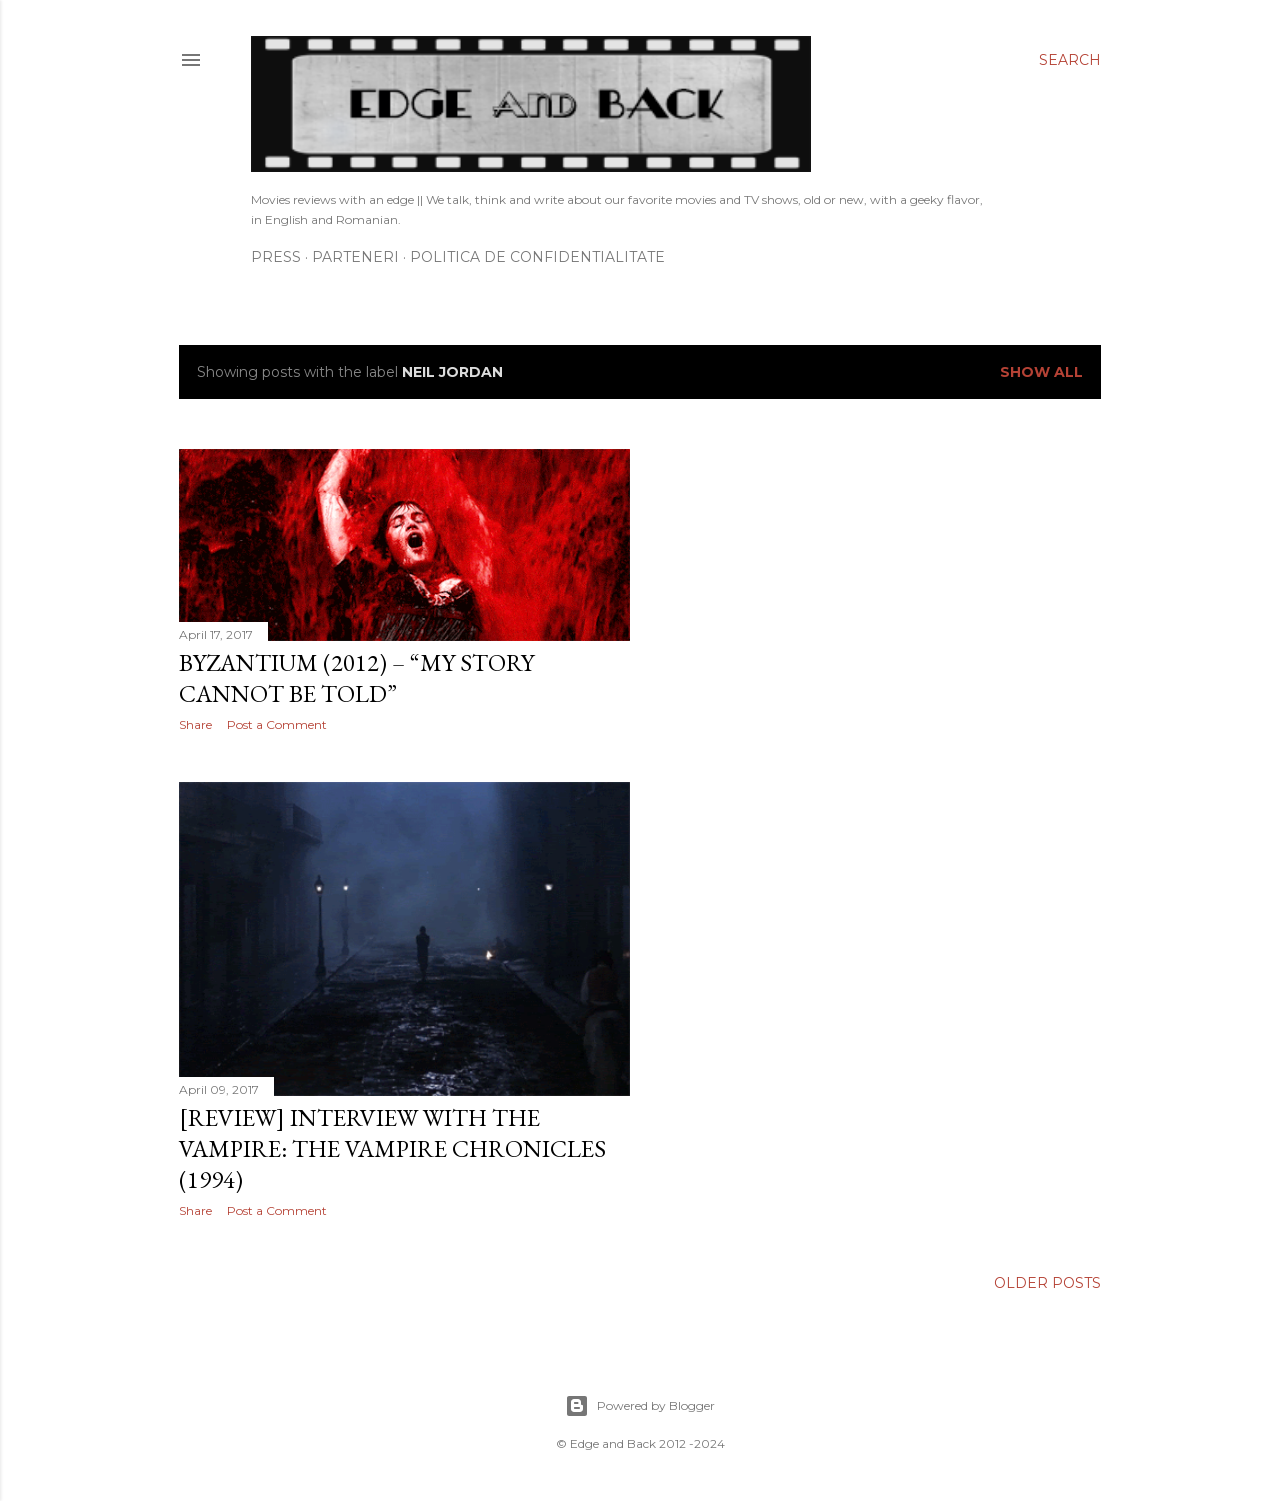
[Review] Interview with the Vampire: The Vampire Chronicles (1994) (392, 1148)
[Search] (1070, 60)
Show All (1041, 372)
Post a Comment (277, 724)
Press (276, 257)
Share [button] (195, 724)
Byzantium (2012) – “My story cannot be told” (356, 678)
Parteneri (355, 257)
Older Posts (1047, 1283)
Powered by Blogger (640, 1406)
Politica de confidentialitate (537, 257)
